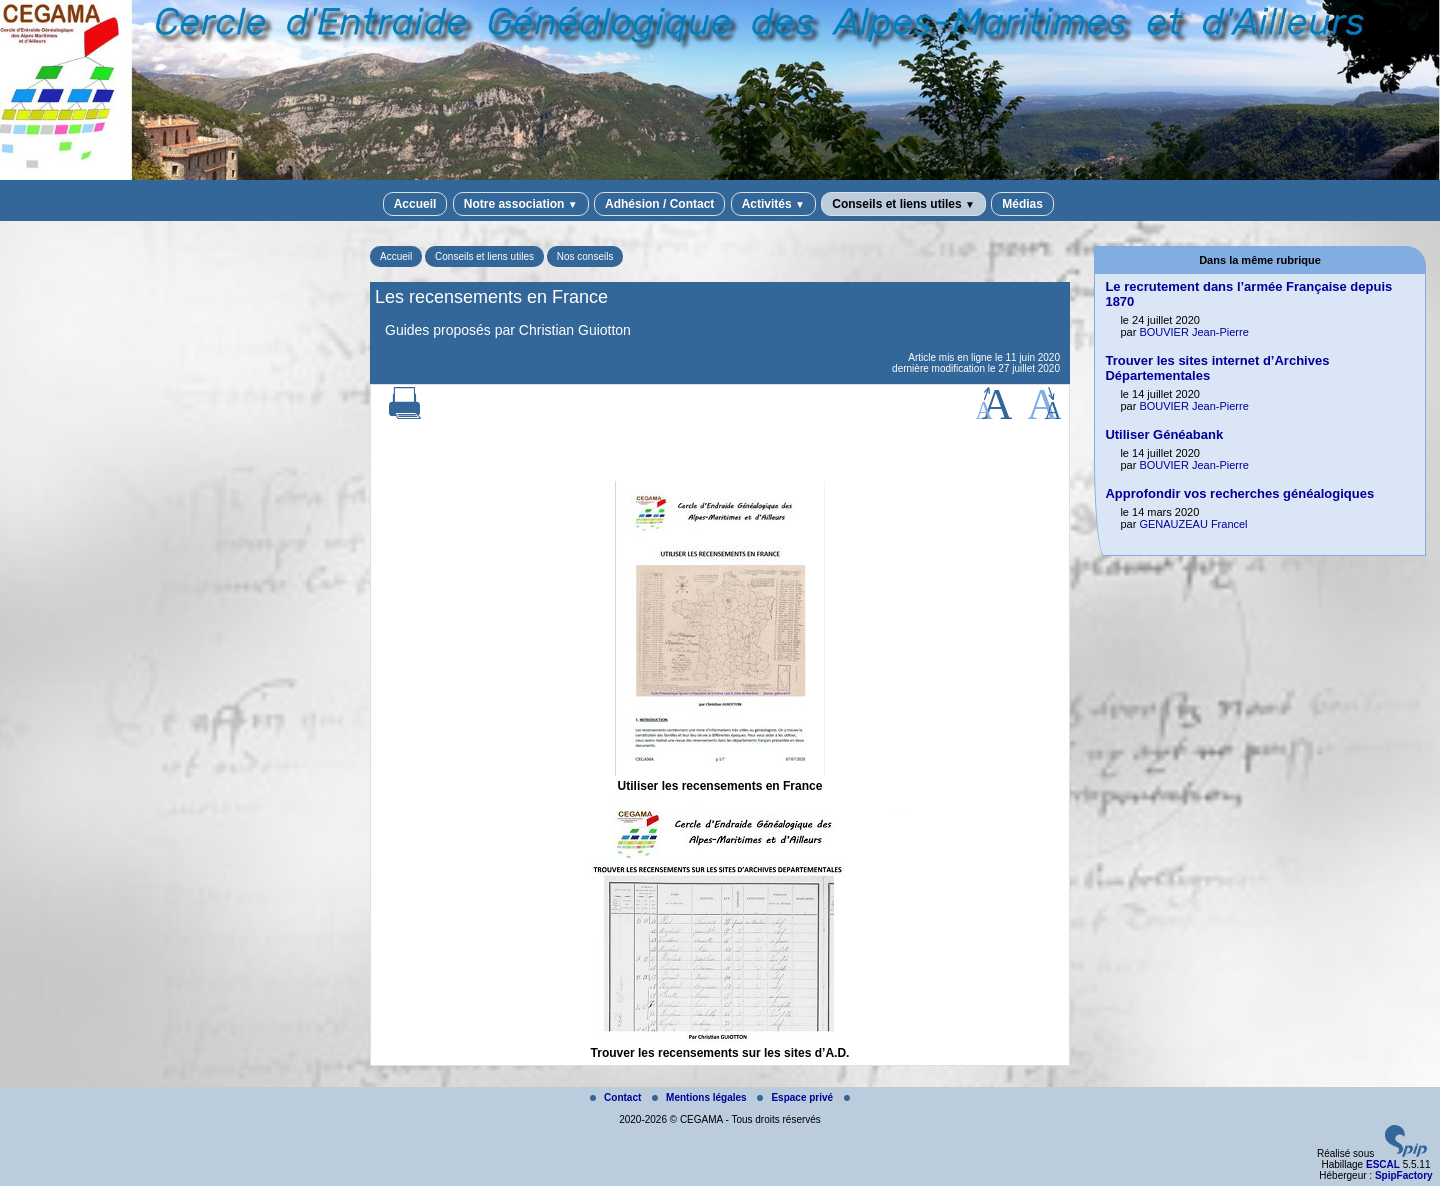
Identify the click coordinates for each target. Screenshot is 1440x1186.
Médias (1022, 204)
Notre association (521, 204)
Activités (773, 204)
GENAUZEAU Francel (1193, 524)
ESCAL (1383, 1164)
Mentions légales (700, 1097)
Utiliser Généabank (1164, 434)
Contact (617, 1097)
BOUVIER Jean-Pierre (1193, 332)
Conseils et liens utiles (903, 204)
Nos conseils (585, 256)
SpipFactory (1404, 1175)
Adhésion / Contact (659, 204)
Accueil (415, 204)
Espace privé (796, 1097)
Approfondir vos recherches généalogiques (1239, 493)
